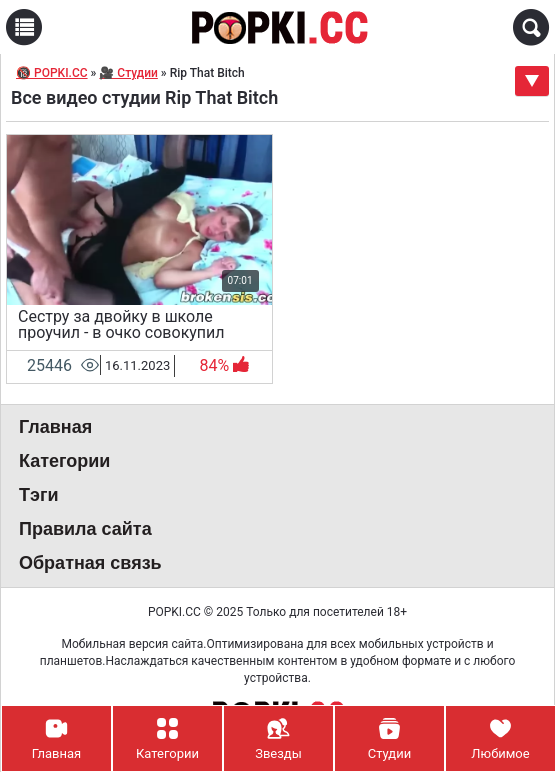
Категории (64, 461)
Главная (55, 427)
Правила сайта (85, 529)
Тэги (39, 495)
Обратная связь (90, 563)
